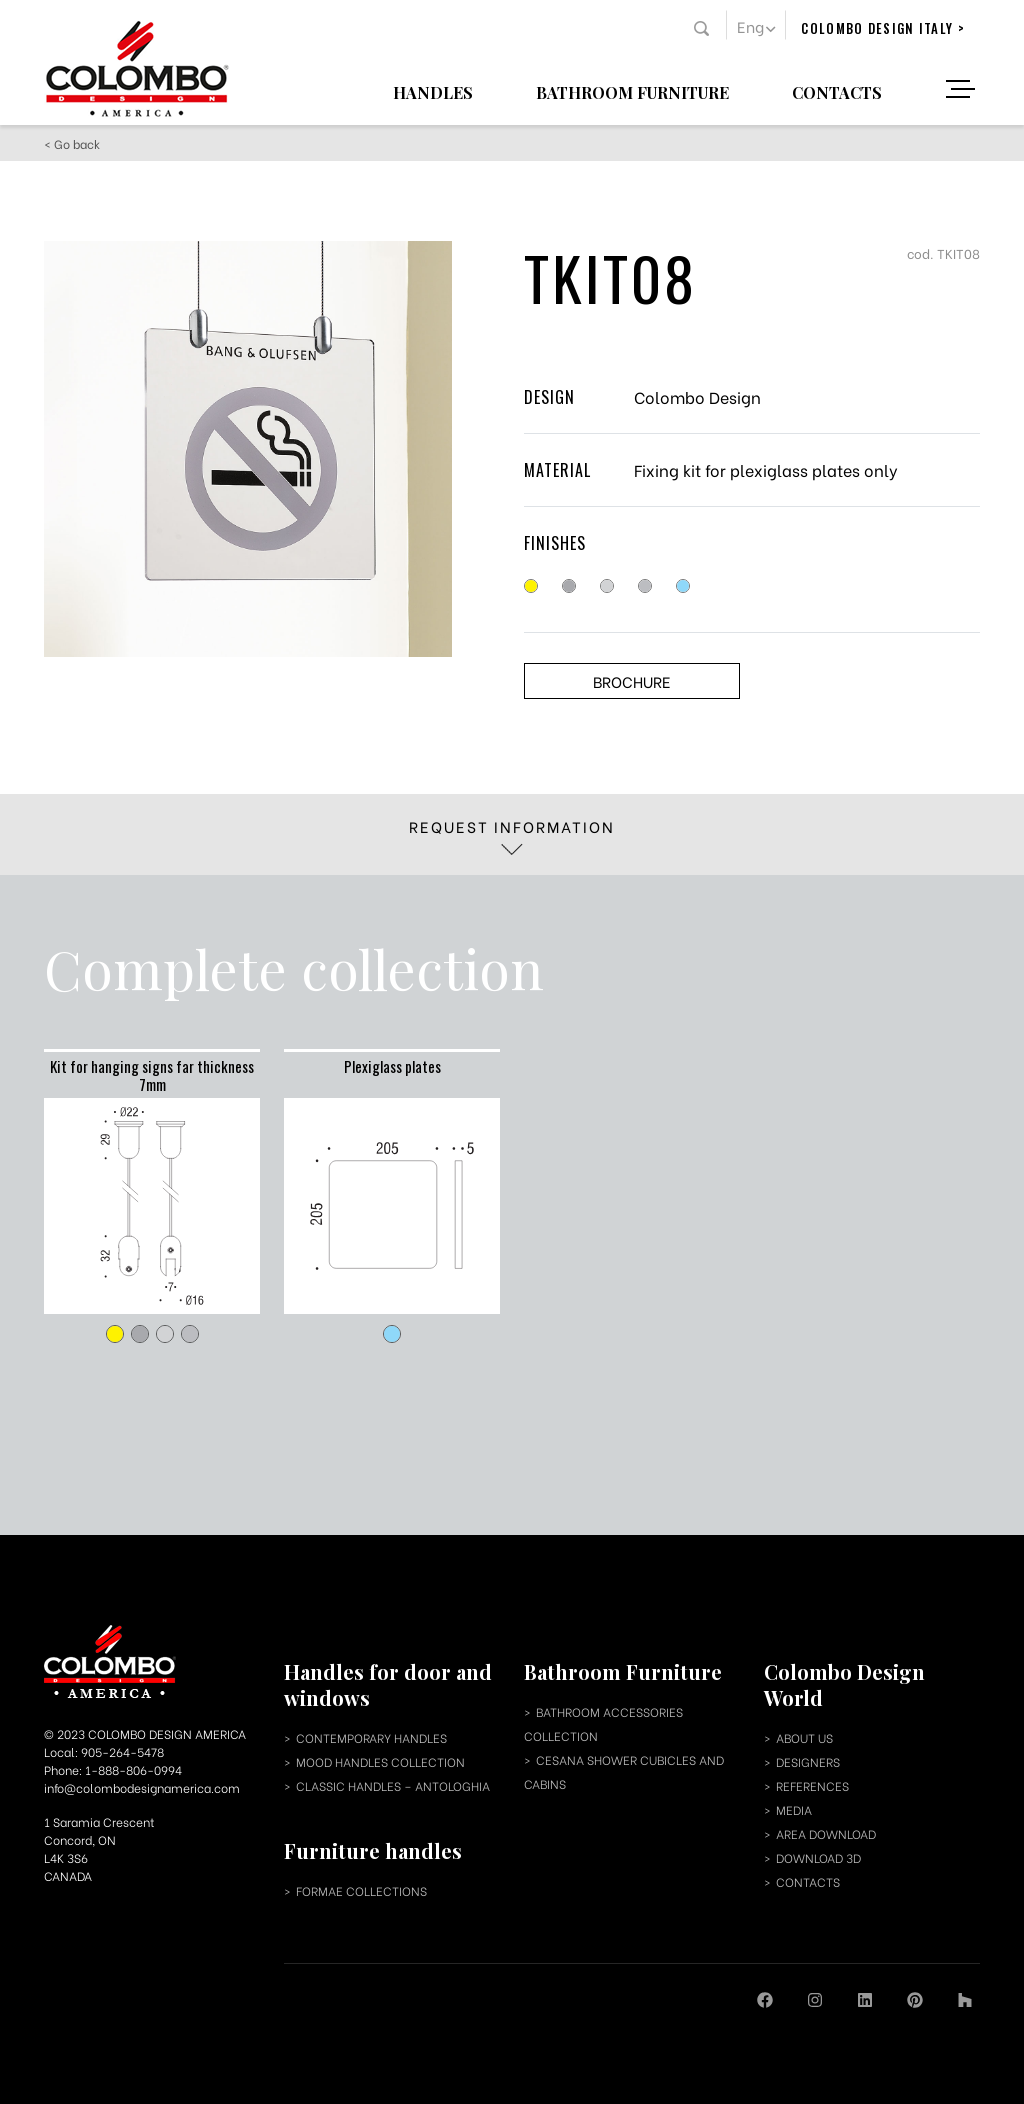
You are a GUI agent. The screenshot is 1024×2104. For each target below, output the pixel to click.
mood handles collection (380, 1761)
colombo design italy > (883, 28)
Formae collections (361, 1890)
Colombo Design (697, 396)
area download (826, 1833)
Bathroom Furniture (632, 91)
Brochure (632, 681)
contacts (808, 1881)
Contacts (837, 91)
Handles (433, 91)
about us (804, 1737)
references (812, 1785)
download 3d (818, 1857)
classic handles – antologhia (393, 1785)
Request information (512, 835)
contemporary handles (371, 1737)
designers (808, 1761)
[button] (756, 25)
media (794, 1809)
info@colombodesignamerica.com (142, 1787)
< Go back (72, 143)
